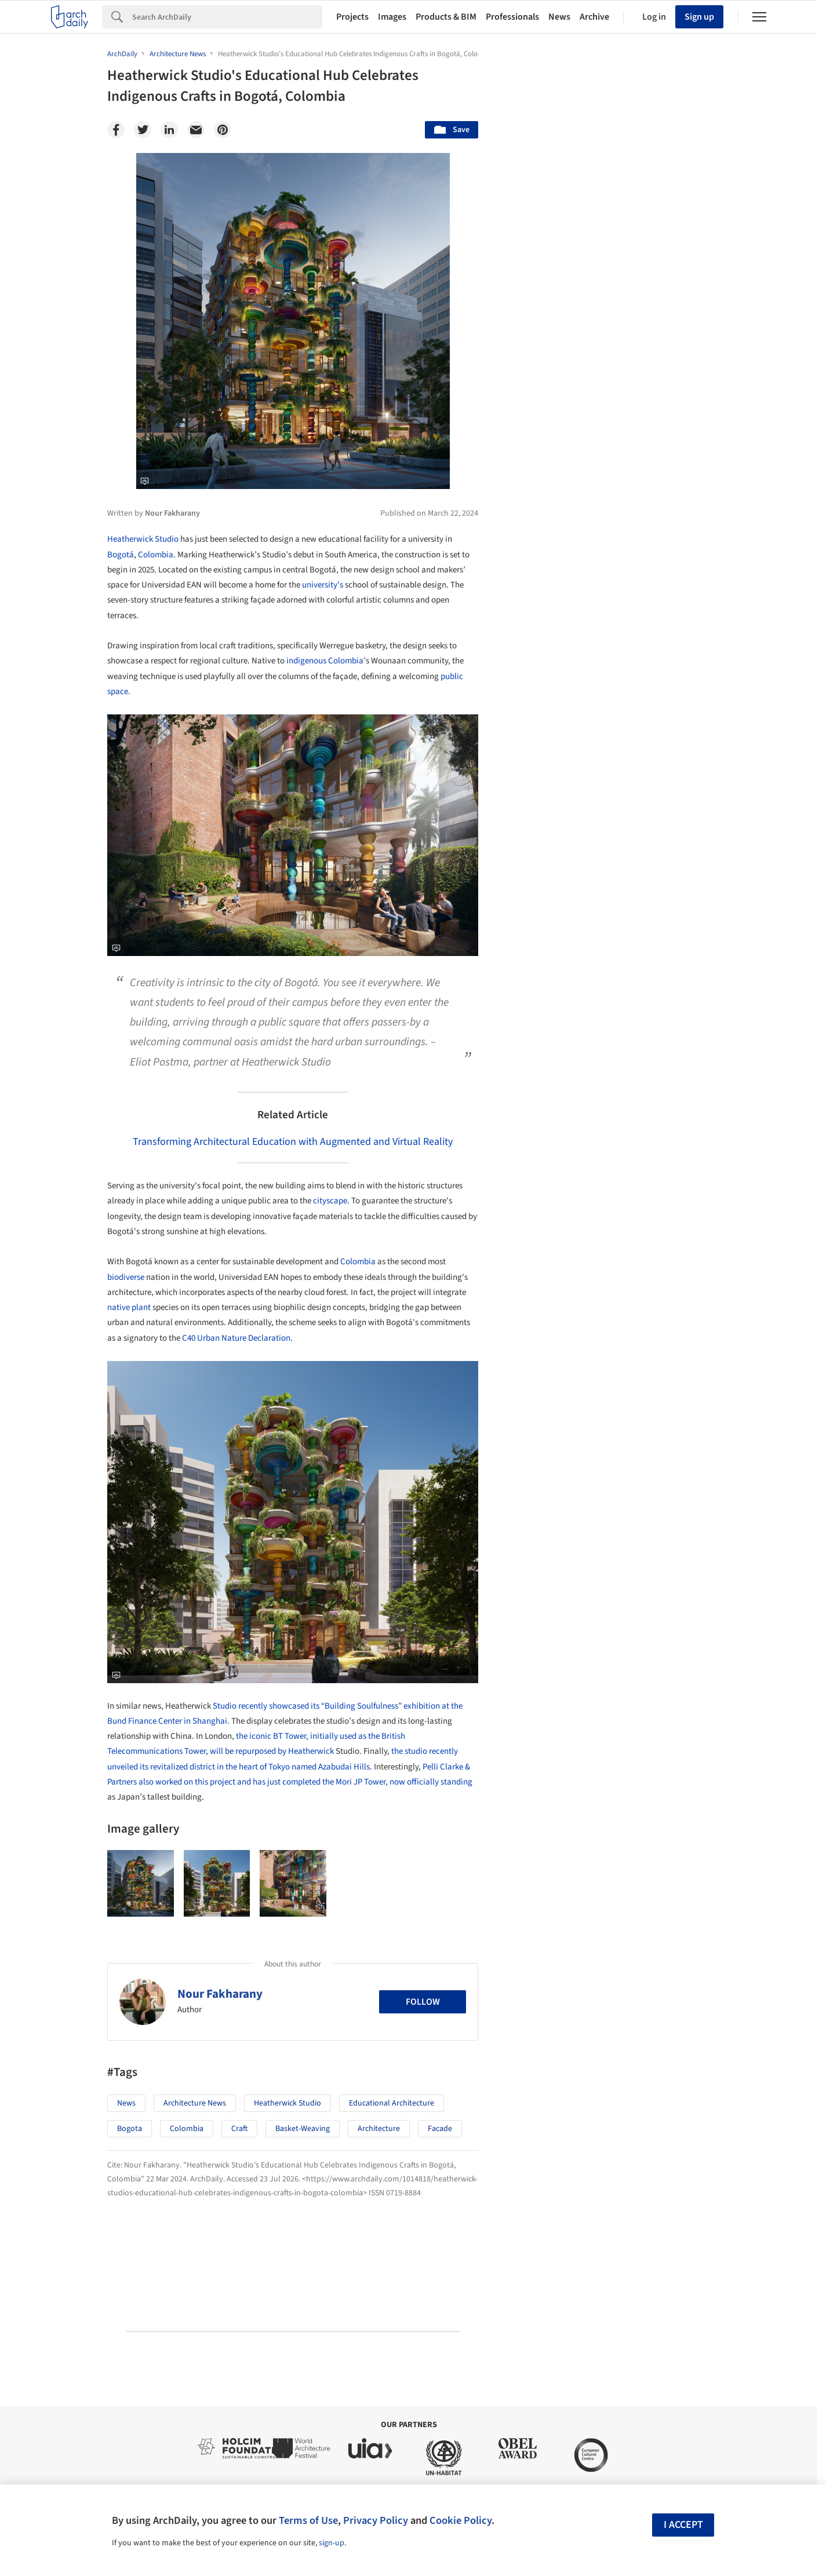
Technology (620, 1540)
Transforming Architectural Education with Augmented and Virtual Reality (293, 1141)
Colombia (155, 555)
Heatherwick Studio (143, 539)
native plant (129, 1307)
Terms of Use (308, 2520)
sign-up (331, 2543)
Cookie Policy (461, 2520)
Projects (352, 16)
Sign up (699, 16)
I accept (683, 2524)
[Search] (227, 16)
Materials (684, 1540)
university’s (322, 585)
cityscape (330, 1201)
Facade (440, 2128)
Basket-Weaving (302, 2128)
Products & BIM (446, 16)
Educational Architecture (391, 2103)
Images (392, 16)
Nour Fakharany (220, 1993)
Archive (594, 16)
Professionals (512, 16)
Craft (239, 2128)
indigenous (306, 661)
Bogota (129, 2128)
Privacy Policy (375, 2520)
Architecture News (194, 2103)
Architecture (379, 2128)
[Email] (196, 129)
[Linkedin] (169, 129)
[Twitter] (142, 129)
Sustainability (548, 1540)
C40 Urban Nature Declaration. (237, 1338)
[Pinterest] (222, 129)
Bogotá (120, 555)
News (559, 16)
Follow (423, 2001)
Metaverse (543, 1565)
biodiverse (125, 1277)
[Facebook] (116, 129)
